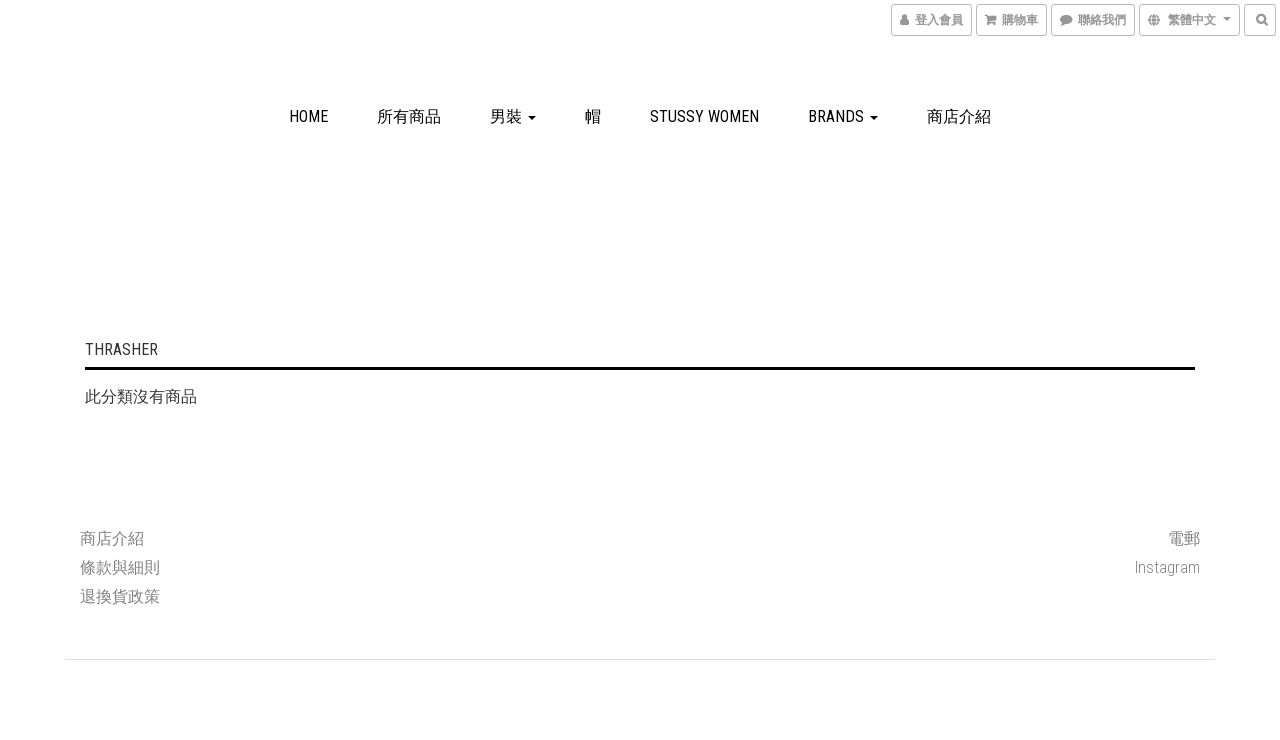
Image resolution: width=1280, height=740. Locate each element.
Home (308, 116)
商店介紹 (959, 116)
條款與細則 (120, 567)
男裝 (513, 116)
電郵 (1184, 538)
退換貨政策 (120, 596)
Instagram (1167, 567)
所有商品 (409, 116)
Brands (843, 116)
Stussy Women (704, 116)
